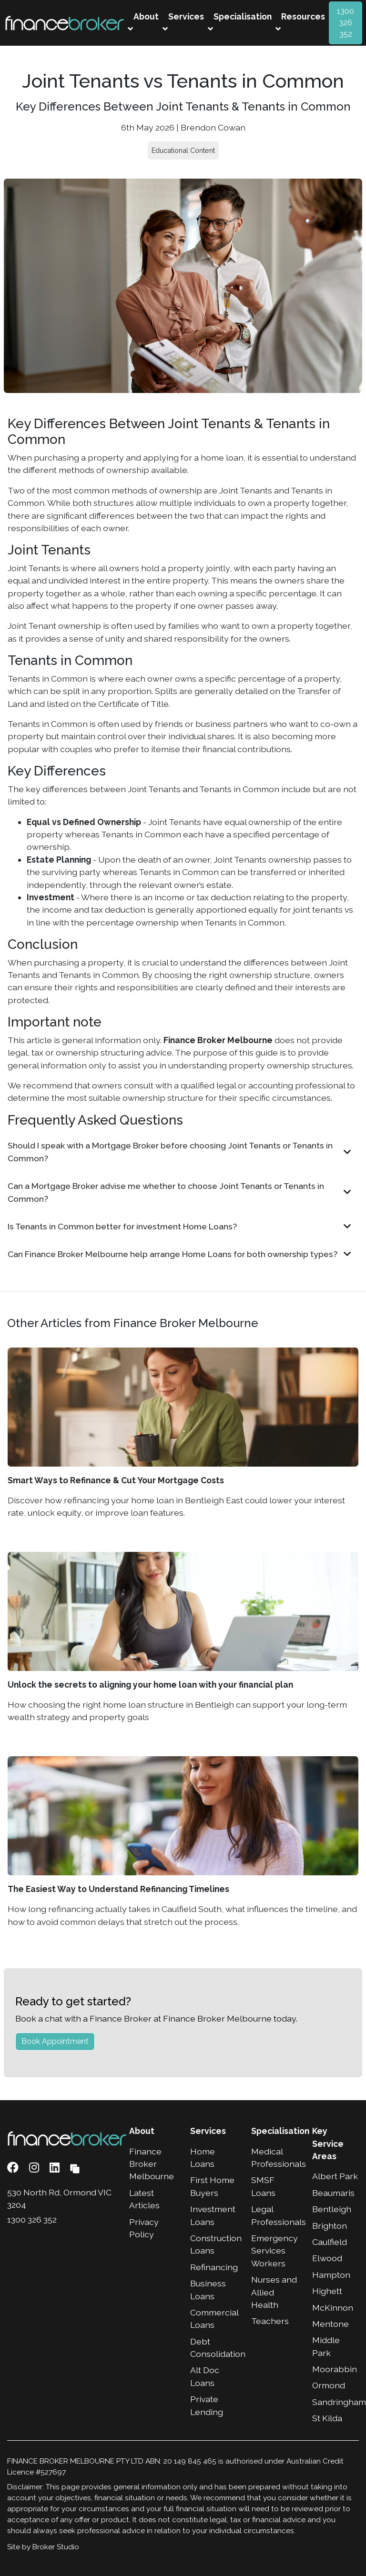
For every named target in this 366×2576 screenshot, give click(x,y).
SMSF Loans (263, 2186)
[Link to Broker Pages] (75, 2167)
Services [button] (183, 22)
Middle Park (326, 2346)
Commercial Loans (213, 2318)
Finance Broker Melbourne (151, 2164)
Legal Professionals (274, 2215)
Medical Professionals (274, 2157)
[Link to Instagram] (35, 2167)
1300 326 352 (345, 23)
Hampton (331, 2275)
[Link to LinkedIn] (56, 2167)
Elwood (327, 2258)
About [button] (143, 22)
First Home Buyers (212, 2186)
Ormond (328, 2385)
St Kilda (327, 2418)
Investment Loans (212, 2215)
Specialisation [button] (240, 22)
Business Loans (208, 2289)
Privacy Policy (144, 2228)
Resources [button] (300, 22)
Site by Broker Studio (43, 2547)
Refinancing (213, 2267)
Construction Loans (213, 2244)
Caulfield (329, 2242)
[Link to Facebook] (14, 2167)
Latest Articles (144, 2199)
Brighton (329, 2226)
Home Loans (202, 2157)
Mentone (330, 2324)
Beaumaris (333, 2193)
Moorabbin (334, 2369)
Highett (327, 2291)
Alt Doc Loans (204, 2376)
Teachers (270, 2321)
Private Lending (206, 2405)
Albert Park (335, 2176)
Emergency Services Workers (274, 2250)
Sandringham (335, 2402)
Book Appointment (55, 2041)
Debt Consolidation (213, 2347)
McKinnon (332, 2308)
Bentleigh (331, 2209)
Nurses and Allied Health (274, 2292)
